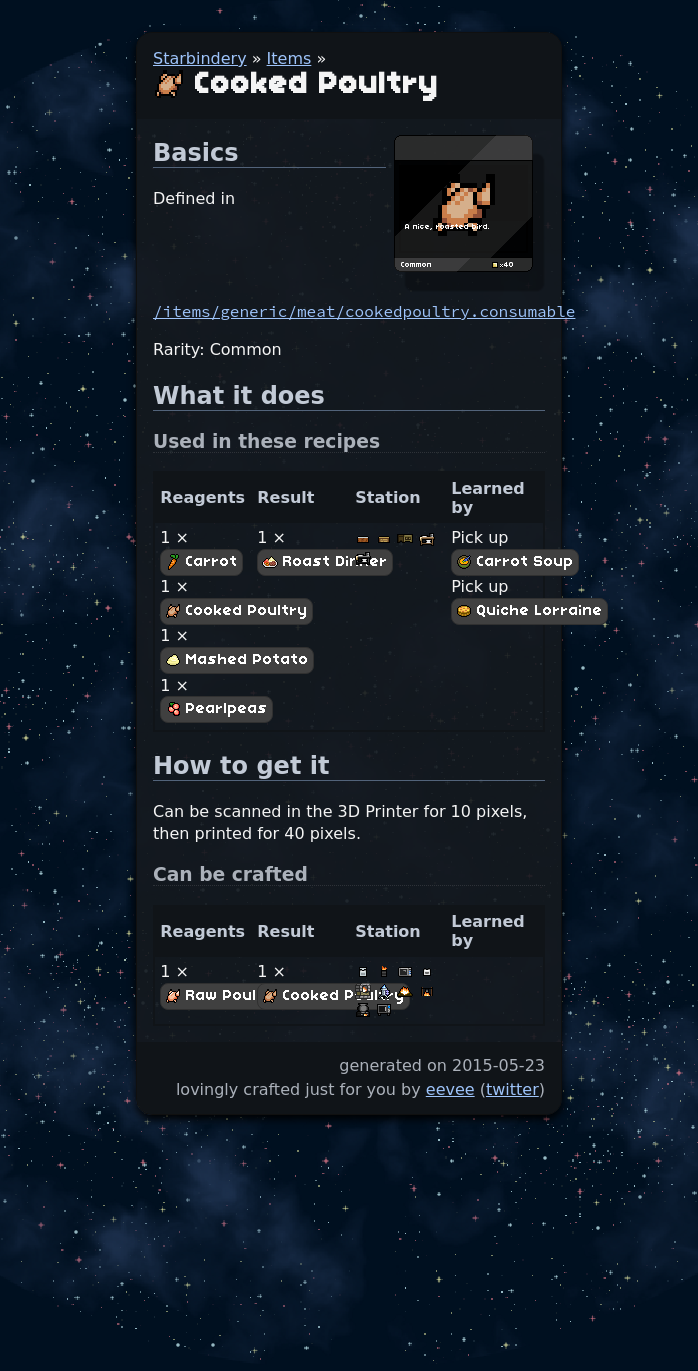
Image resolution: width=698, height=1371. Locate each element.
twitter (512, 1089)
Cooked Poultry (236, 611)
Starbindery (200, 58)
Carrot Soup (515, 562)
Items (289, 58)
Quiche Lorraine (529, 611)
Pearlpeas (216, 709)
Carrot (201, 562)
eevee (450, 1089)
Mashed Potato (237, 660)
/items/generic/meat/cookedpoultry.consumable (364, 311)
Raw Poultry (224, 996)
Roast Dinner (325, 562)
